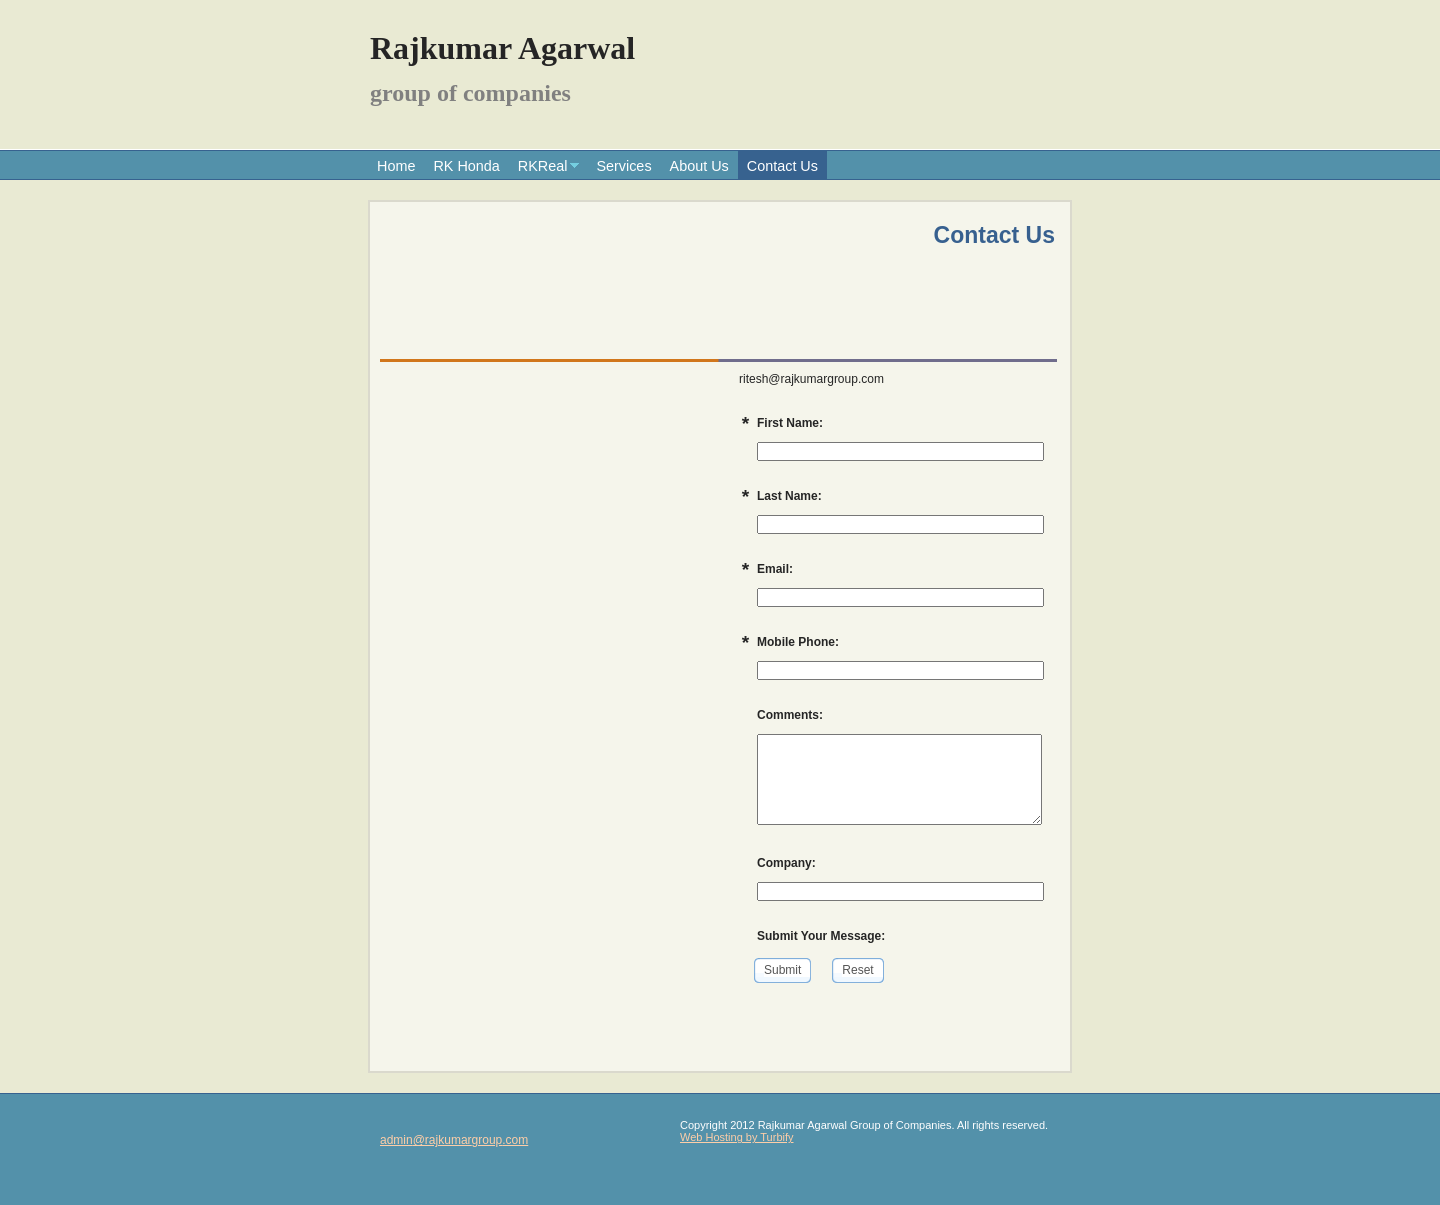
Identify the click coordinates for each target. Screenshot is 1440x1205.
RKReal (543, 166)
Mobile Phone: (798, 642)
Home (396, 166)
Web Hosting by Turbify (737, 1137)
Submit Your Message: (821, 936)
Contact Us (782, 166)
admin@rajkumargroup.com (454, 1140)
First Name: (790, 423)
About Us (699, 166)
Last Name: (789, 496)
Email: (775, 569)
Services (623, 166)
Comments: (790, 715)
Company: (786, 863)
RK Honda (466, 166)
